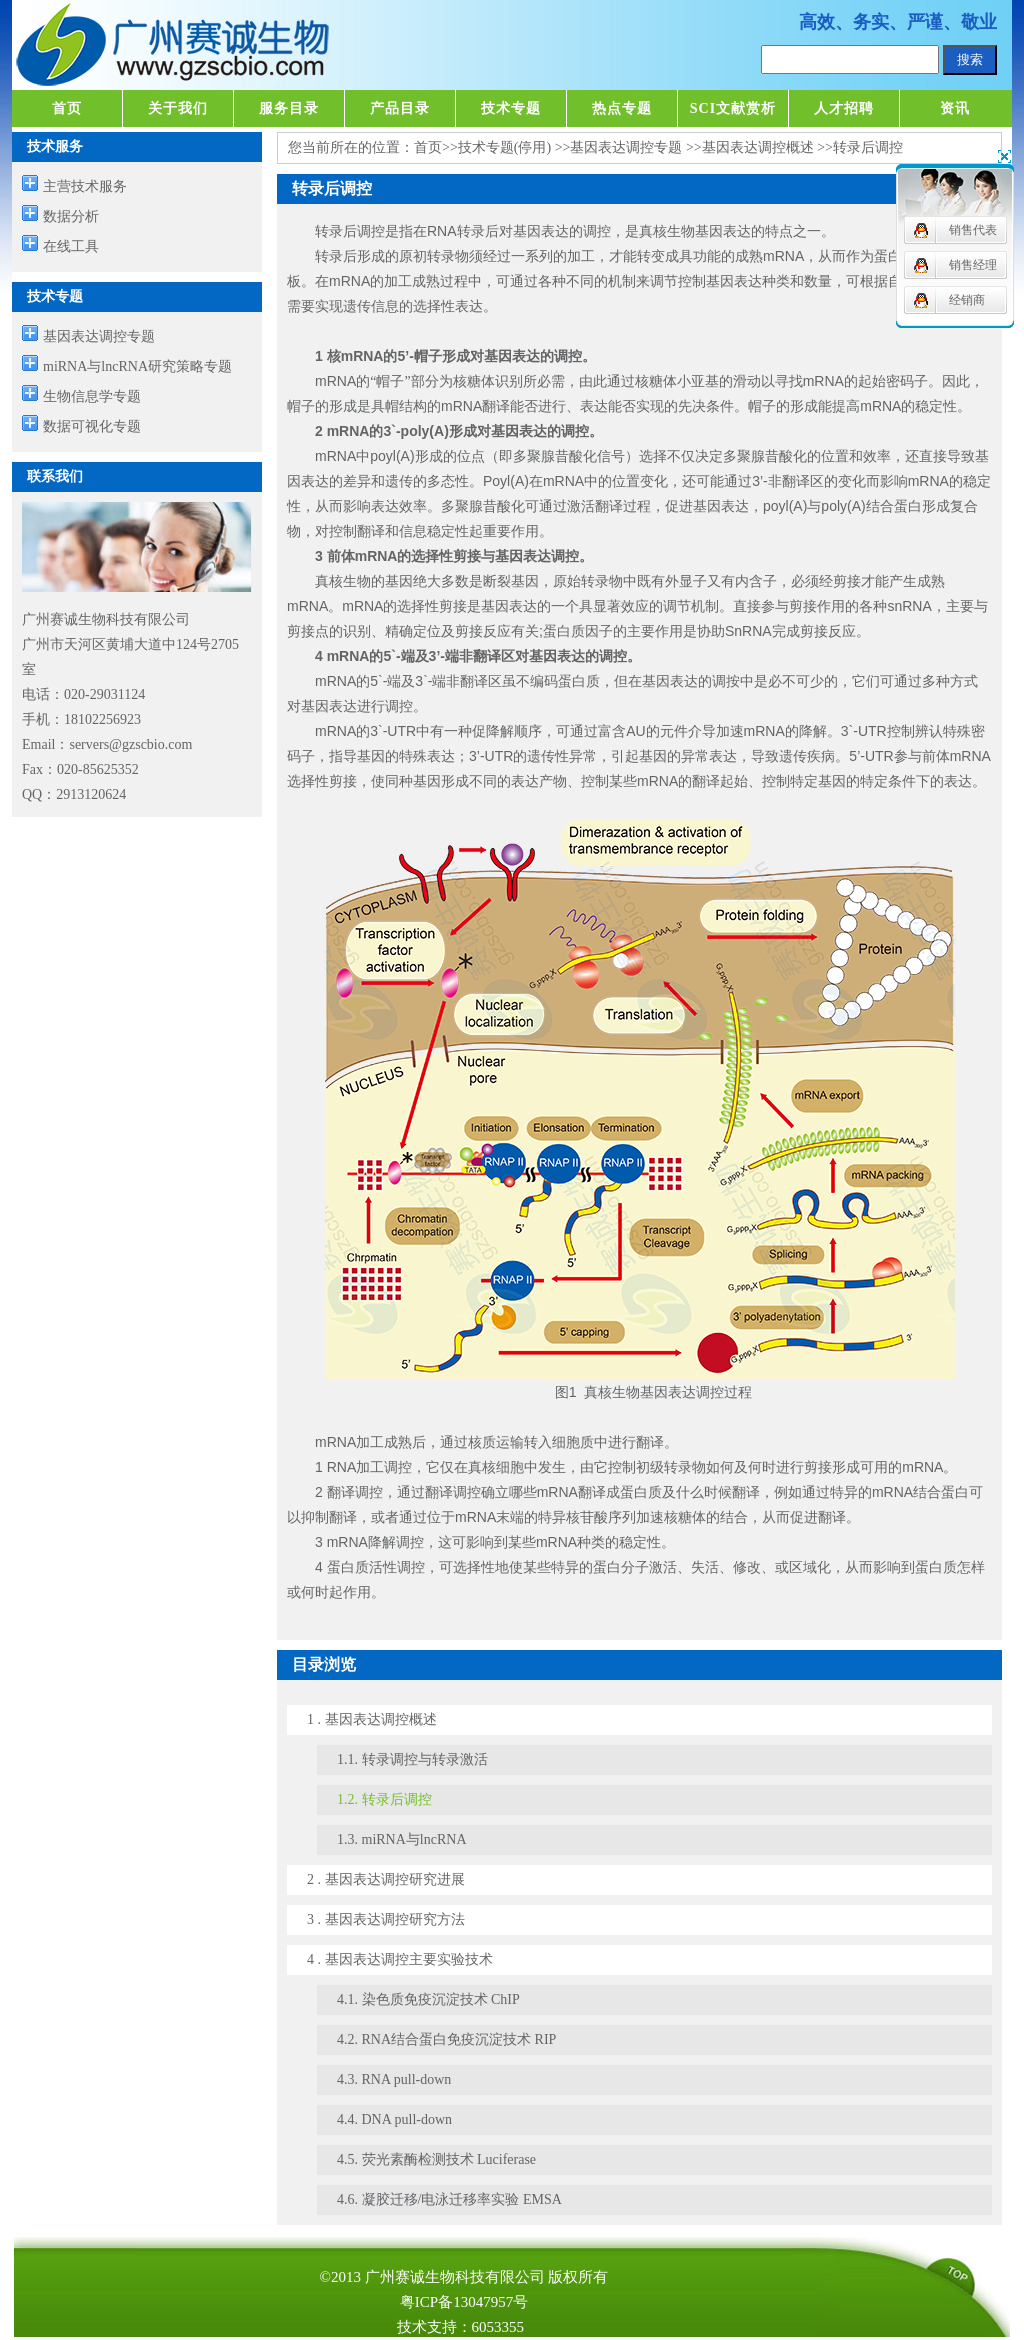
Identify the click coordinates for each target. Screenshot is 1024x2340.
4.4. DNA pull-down (394, 2119)
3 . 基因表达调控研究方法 (386, 1919)
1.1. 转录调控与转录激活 (412, 1759)
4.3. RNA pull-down (394, 2079)
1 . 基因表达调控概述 (372, 1719)
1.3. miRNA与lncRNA (402, 1839)
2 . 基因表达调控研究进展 (386, 1879)
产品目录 (400, 108)
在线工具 (71, 246)
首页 (67, 108)
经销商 (967, 300)
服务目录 (289, 108)
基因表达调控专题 (99, 336)
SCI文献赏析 (733, 108)
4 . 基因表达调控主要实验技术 (400, 1959)
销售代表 (973, 230)
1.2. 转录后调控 (384, 1799)
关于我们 (178, 108)
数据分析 (71, 216)
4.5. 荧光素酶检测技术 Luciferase (436, 2159)
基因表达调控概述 (758, 147)
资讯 (955, 108)
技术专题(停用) (504, 147)
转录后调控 (868, 147)
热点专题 (622, 108)
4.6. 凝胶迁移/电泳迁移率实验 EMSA (449, 2199)
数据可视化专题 (92, 426)
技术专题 (511, 108)
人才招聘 (844, 108)
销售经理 (973, 265)
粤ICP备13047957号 (464, 2302)
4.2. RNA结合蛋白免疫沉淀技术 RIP (446, 2039)
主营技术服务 (85, 186)
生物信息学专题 (92, 396)
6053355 (498, 2327)
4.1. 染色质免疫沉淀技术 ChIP (428, 1999)
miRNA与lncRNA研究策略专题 (137, 366)
